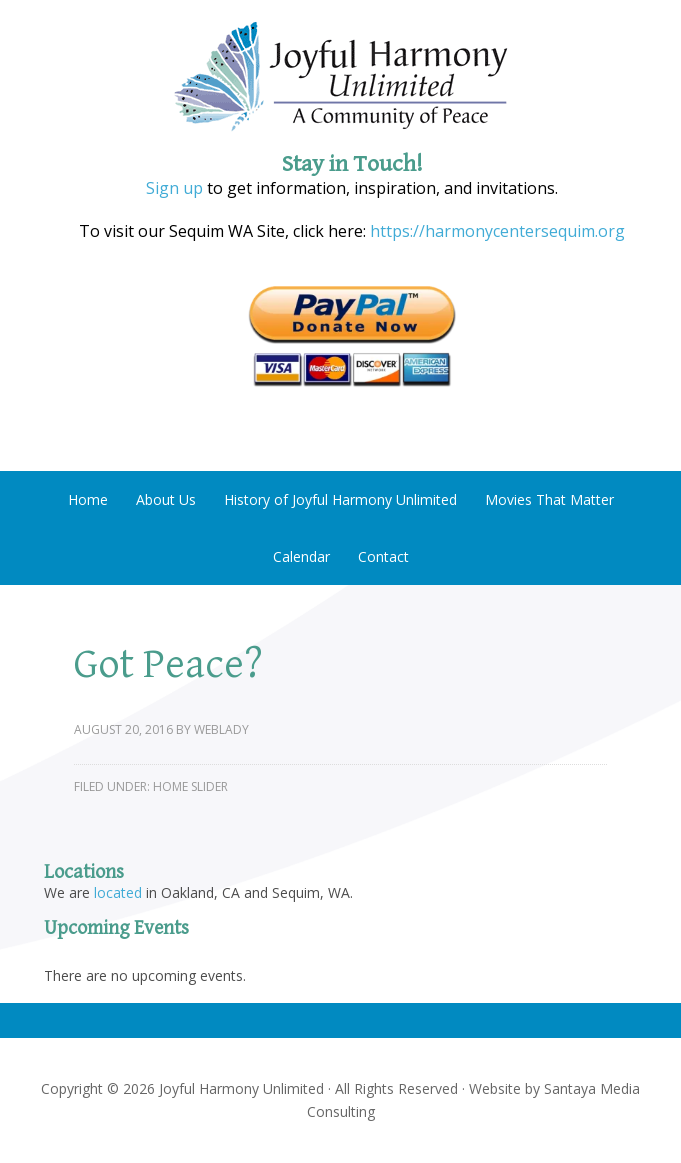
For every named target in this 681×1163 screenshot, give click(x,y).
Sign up (174, 188)
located (118, 892)
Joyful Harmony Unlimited (340, 77)
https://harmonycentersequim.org (495, 231)
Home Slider (190, 786)
